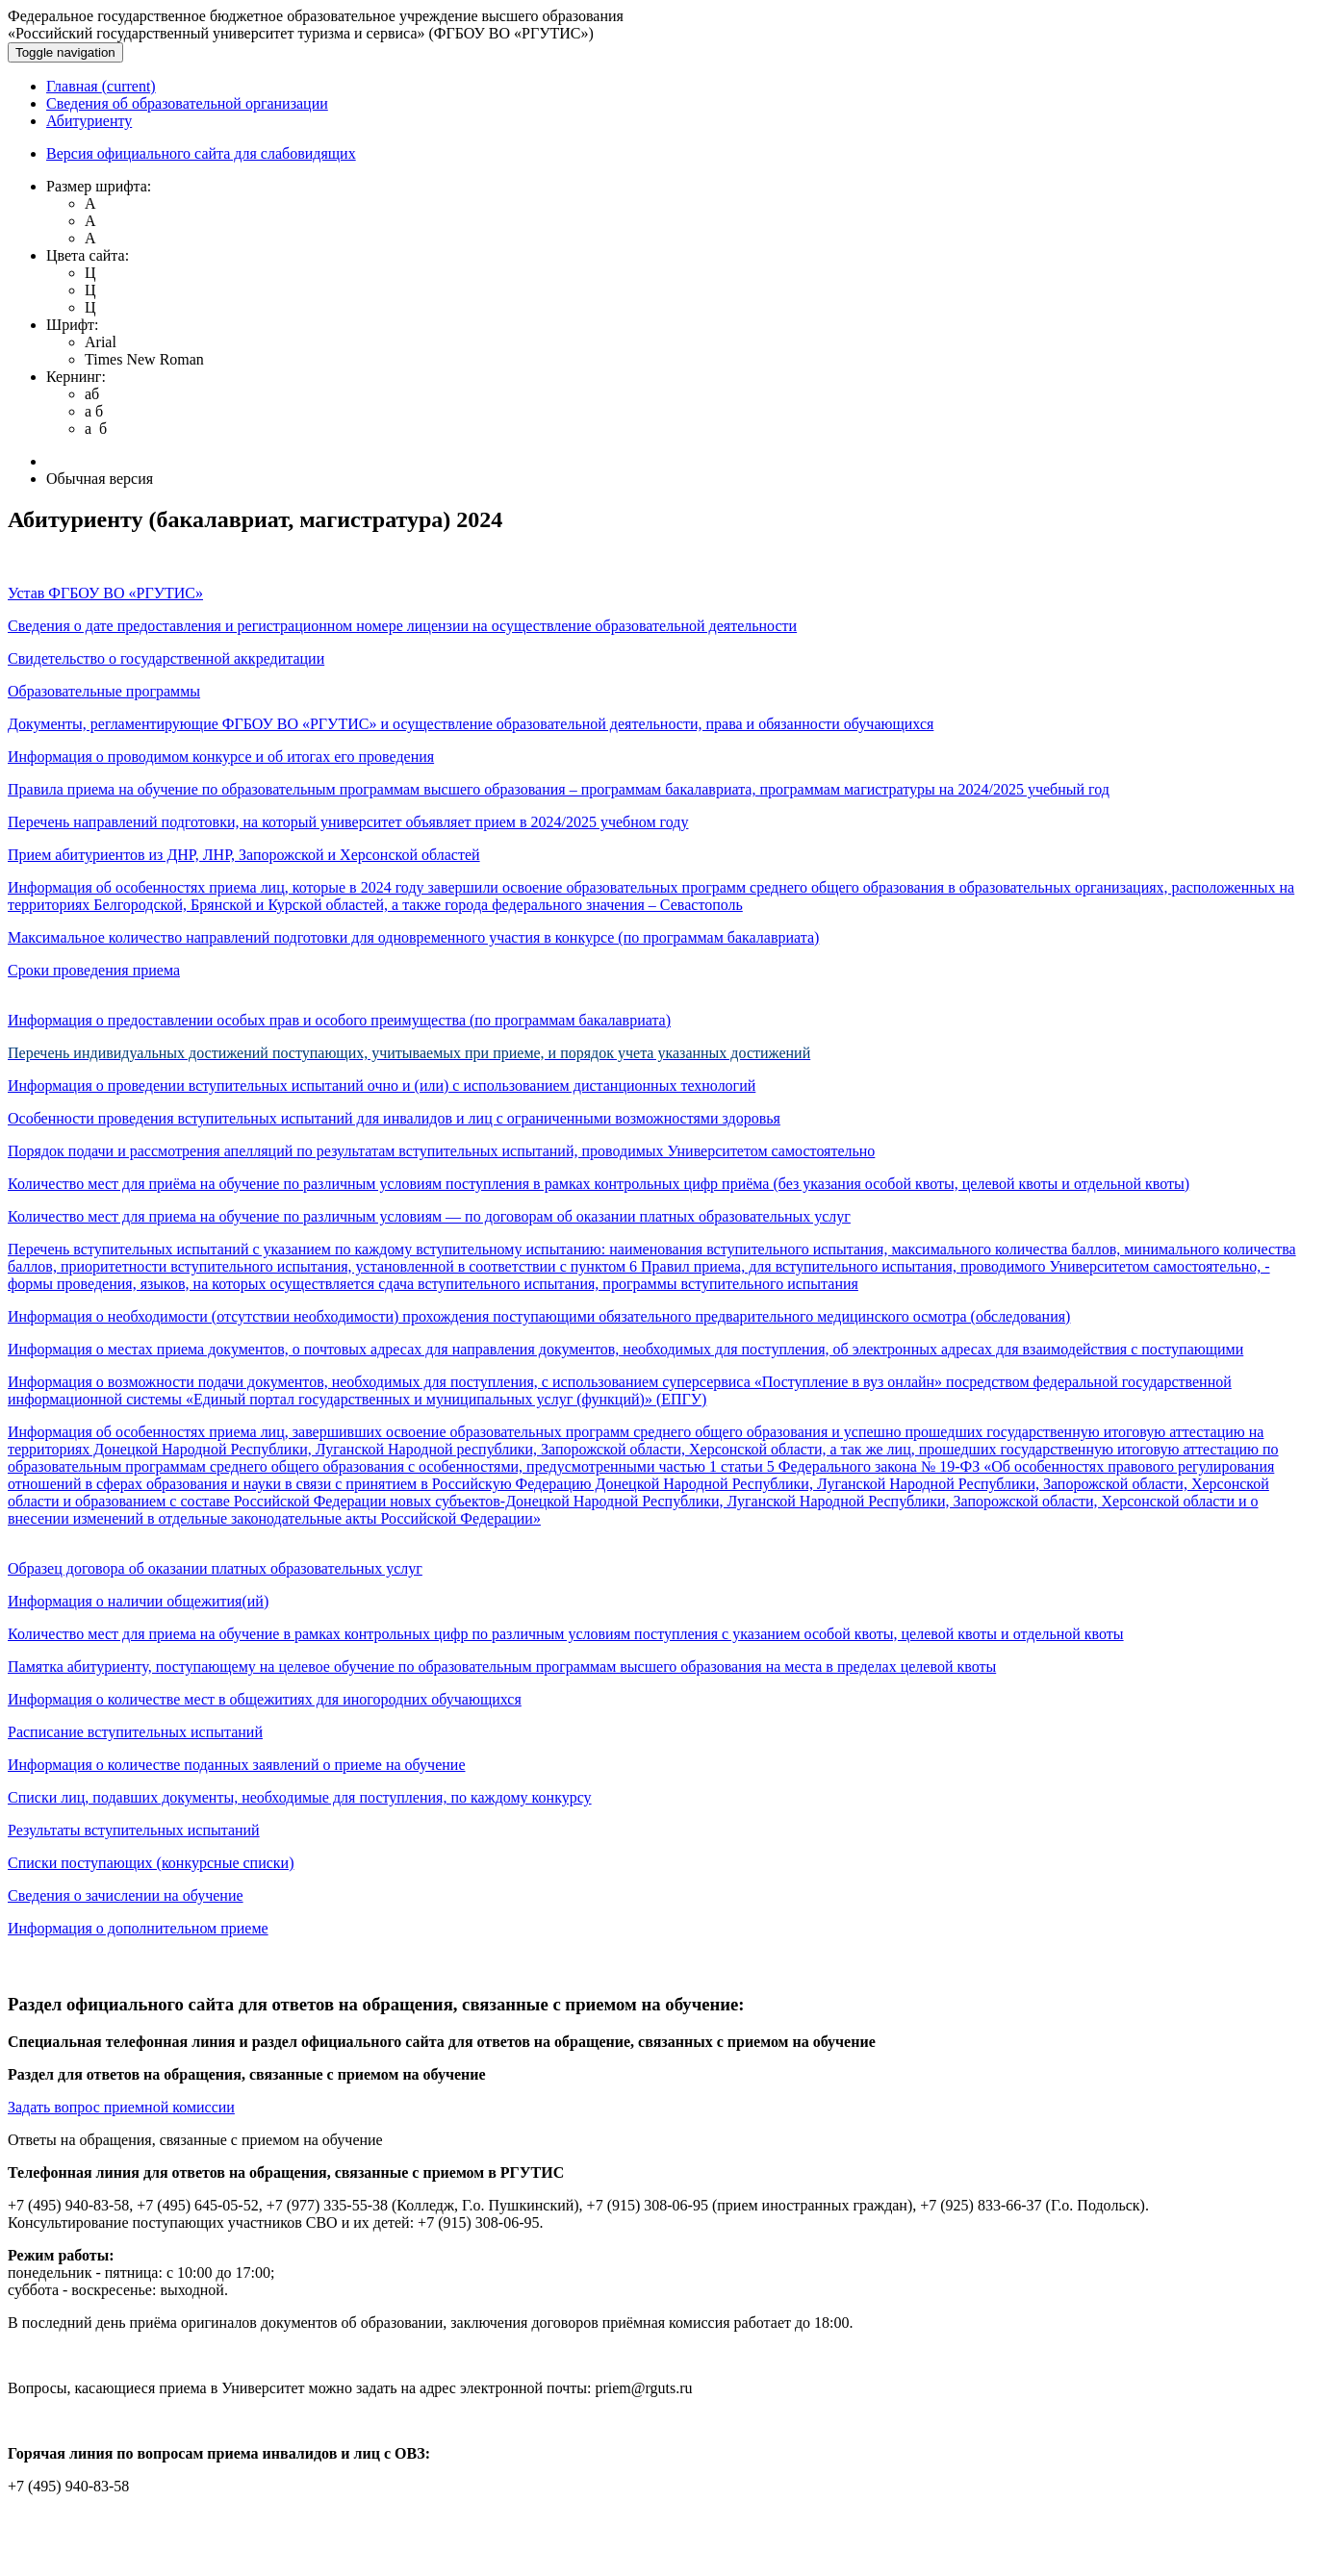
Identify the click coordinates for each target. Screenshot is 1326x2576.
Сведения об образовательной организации (187, 103)
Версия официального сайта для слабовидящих (201, 153)
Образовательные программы (104, 691)
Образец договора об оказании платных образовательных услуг (215, 1568)
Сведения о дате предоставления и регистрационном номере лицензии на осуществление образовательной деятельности (402, 626)
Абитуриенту (89, 121)
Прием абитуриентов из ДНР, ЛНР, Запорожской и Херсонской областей (244, 854)
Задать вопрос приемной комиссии (121, 2107)
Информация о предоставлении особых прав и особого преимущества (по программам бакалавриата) (339, 1020)
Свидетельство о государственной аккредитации (166, 658)
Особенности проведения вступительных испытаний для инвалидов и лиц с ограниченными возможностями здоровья (394, 1118)
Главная (101, 86)
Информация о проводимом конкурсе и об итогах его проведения (221, 756)
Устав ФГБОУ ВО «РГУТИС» (105, 593)
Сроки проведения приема (94, 970)
